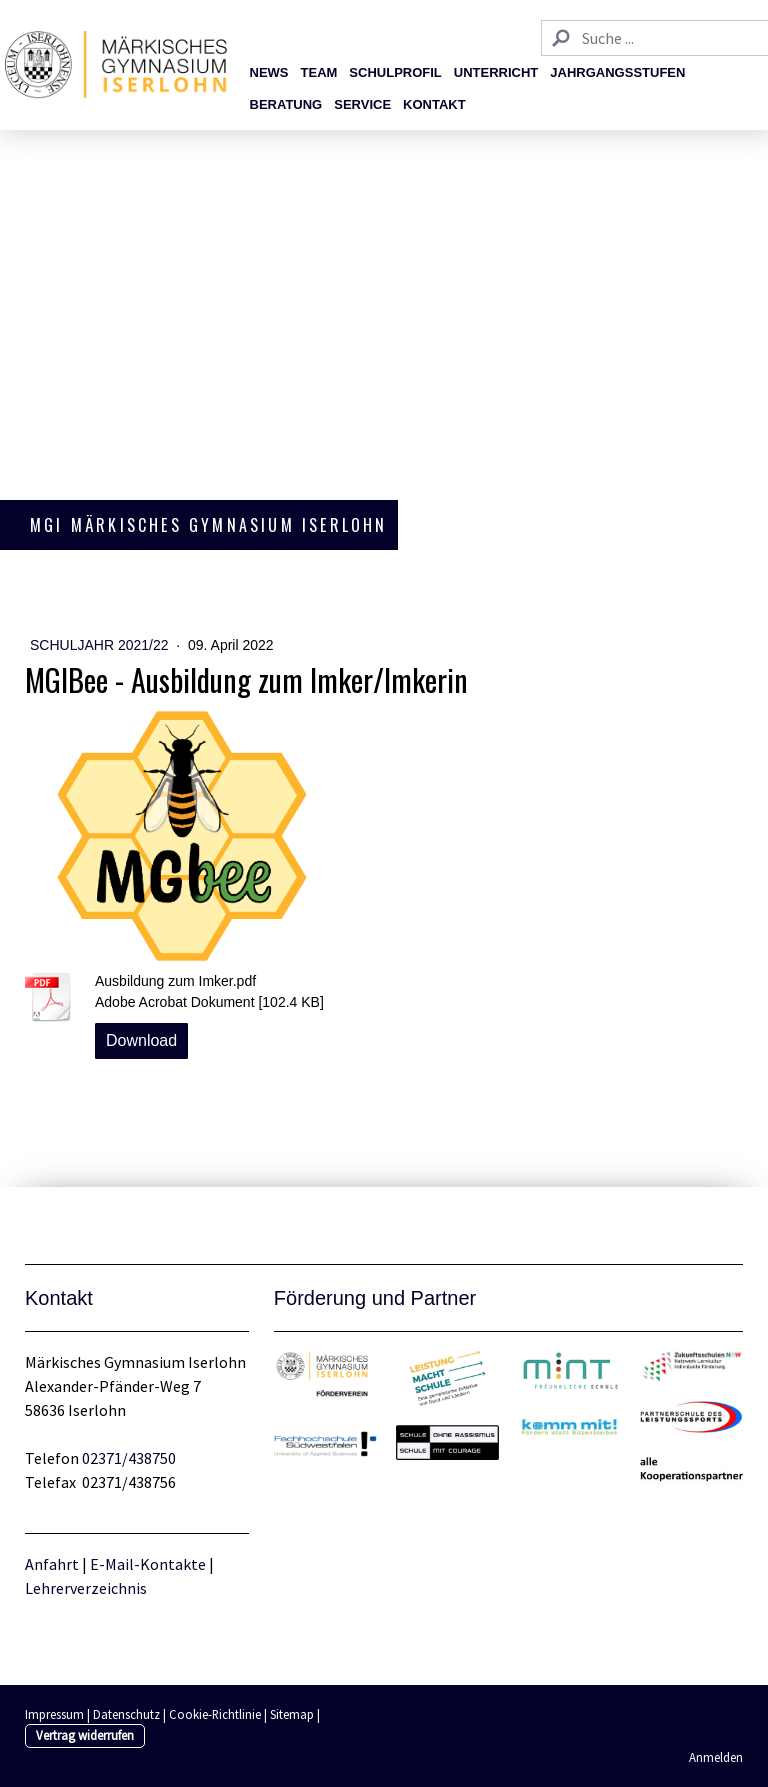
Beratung (286, 104)
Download (141, 1040)
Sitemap (292, 1714)
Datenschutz (126, 1714)
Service (362, 104)
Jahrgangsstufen (617, 72)
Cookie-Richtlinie (215, 1714)
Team (319, 72)
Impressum (54, 1714)
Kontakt (434, 104)
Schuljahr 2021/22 (101, 645)
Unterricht (496, 72)
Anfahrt (53, 1564)
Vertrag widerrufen (85, 1735)
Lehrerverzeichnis (86, 1588)
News (269, 72)
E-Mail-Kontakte (148, 1564)
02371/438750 (129, 1458)
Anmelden (716, 1757)
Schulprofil (395, 72)
